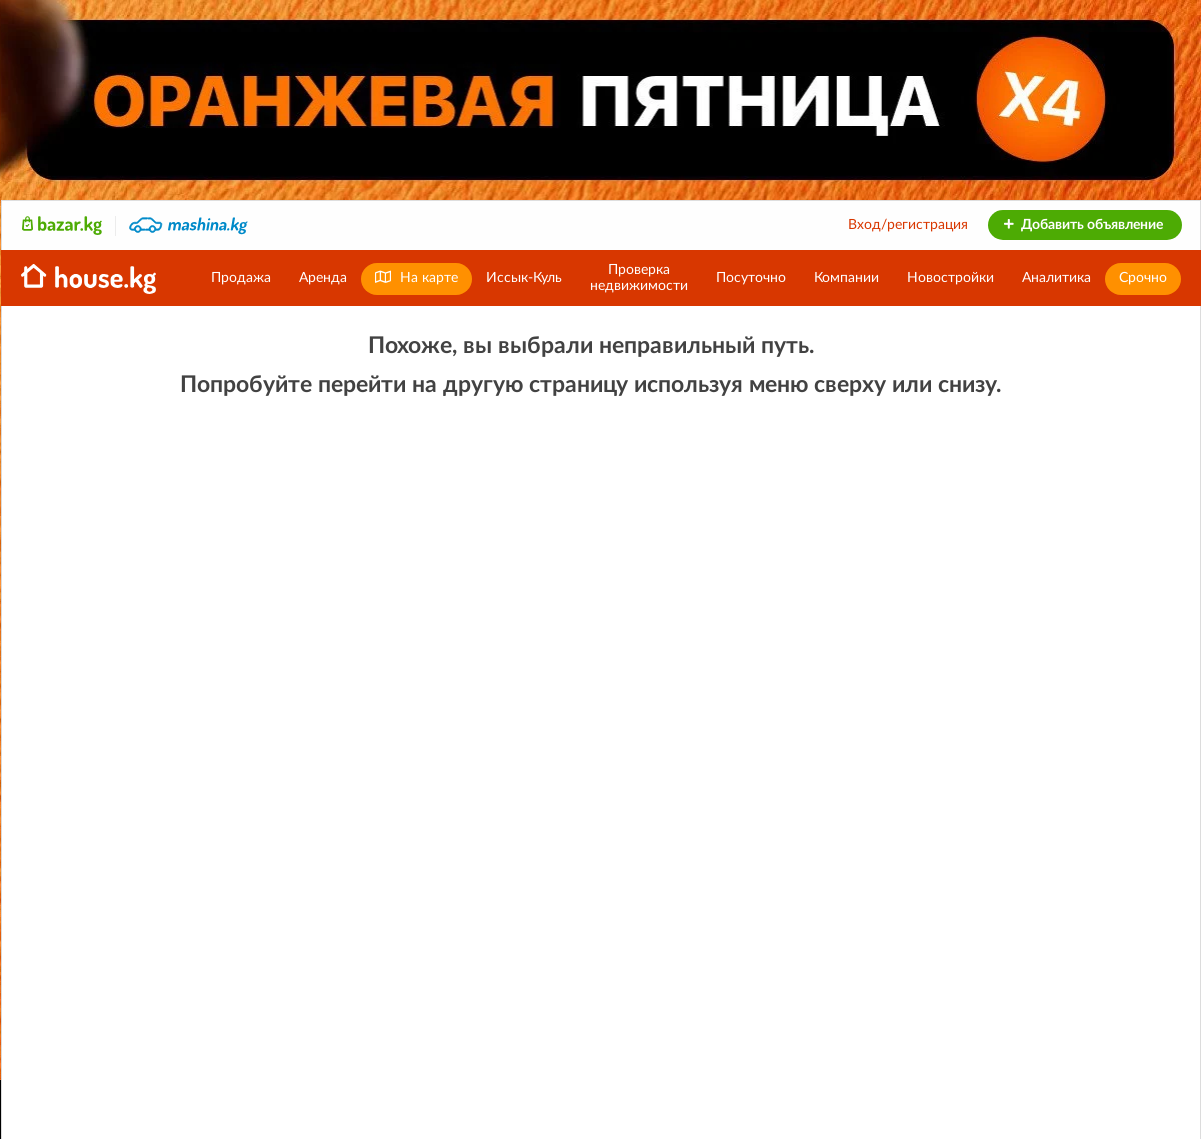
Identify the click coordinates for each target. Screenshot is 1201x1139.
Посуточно (751, 278)
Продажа (241, 278)
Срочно (1143, 278)
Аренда (323, 278)
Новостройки (950, 278)
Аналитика (1056, 278)
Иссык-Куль (524, 278)
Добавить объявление (1082, 225)
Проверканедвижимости (639, 278)
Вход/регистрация (908, 225)
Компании (846, 278)
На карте (416, 277)
